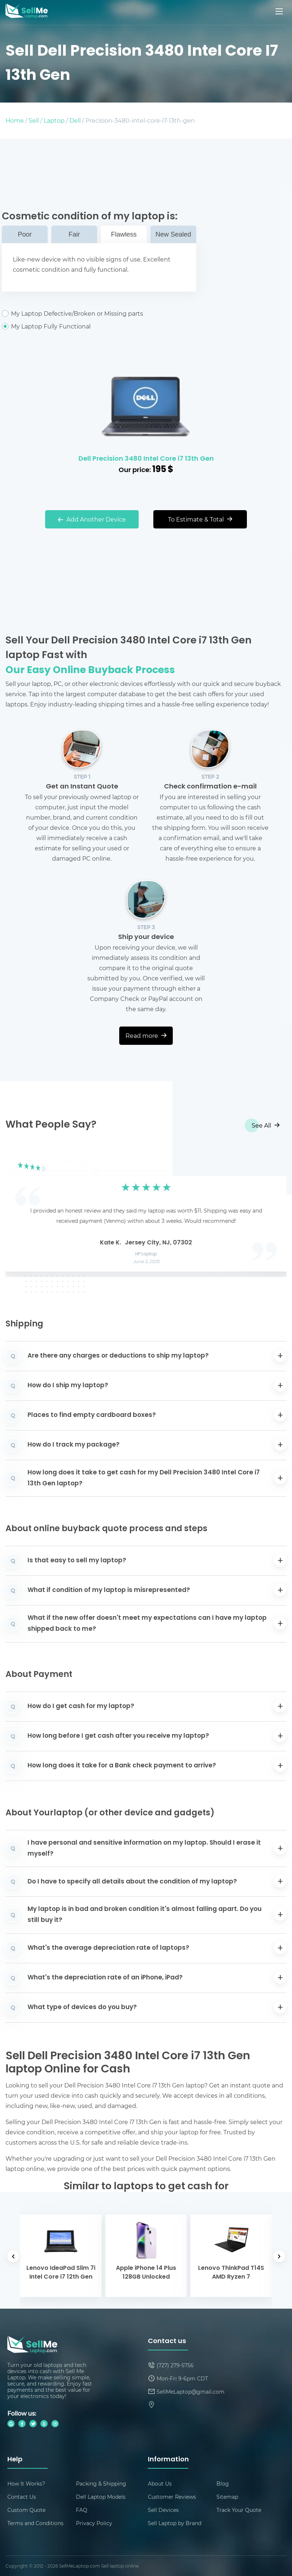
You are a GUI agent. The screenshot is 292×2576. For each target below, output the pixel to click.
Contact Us (21, 2496)
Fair (74, 234)
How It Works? (26, 2483)
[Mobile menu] (279, 11)
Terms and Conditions (35, 2523)
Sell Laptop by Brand (174, 2523)
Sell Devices (163, 2509)
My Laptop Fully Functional (99, 326)
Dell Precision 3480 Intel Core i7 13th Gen (146, 459)
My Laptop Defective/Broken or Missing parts (99, 313)
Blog (222, 2483)
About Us (160, 2483)
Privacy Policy (94, 2523)
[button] (22, 1211)
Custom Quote (26, 2509)
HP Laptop (146, 1254)
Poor (25, 234)
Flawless (123, 234)
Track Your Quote (238, 2509)
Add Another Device (92, 519)
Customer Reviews (172, 2496)
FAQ (81, 2509)
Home (15, 120)
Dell (75, 120)
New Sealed (173, 234)
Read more (146, 1035)
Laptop (54, 120)
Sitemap (227, 2496)
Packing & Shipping (101, 2483)
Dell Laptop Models (100, 2496)
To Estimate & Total (200, 519)
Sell (34, 120)
